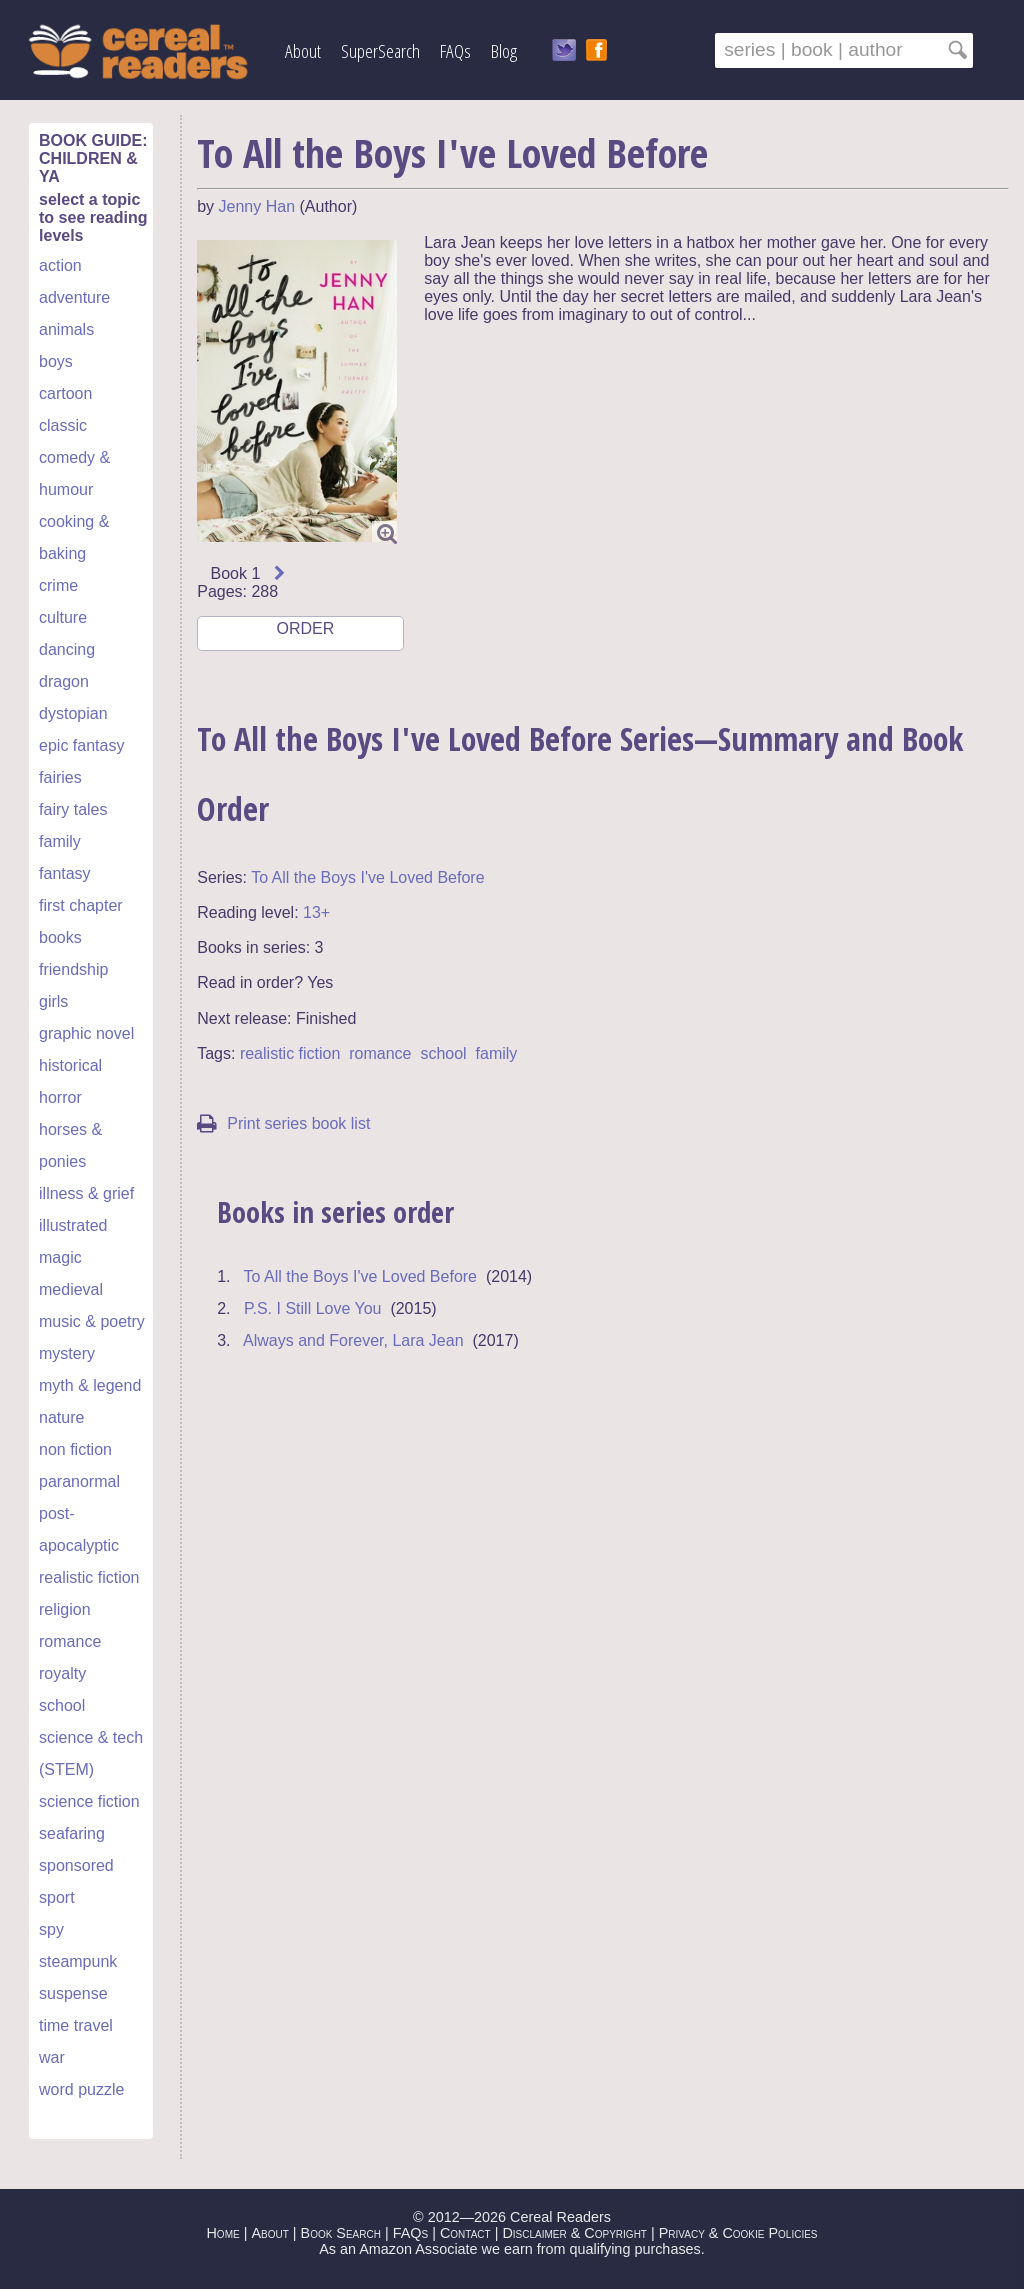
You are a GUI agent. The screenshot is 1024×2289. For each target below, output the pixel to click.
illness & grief (86, 1193)
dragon (64, 681)
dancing (67, 649)
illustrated (73, 1225)
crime (58, 585)
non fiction (75, 1449)
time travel (76, 2025)
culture (63, 617)
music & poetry (92, 1321)
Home (222, 2233)
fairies (60, 777)
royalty (62, 1673)
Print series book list (283, 1123)
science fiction (89, 1801)
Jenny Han (257, 206)
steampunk (78, 1961)
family (60, 841)
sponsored (76, 1865)
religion (65, 1609)
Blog (504, 50)
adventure (74, 297)
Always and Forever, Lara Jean (353, 1340)
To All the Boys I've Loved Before (367, 877)
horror (60, 1097)
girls (53, 1001)
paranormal (79, 1481)
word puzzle (81, 2089)
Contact (465, 2233)
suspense (73, 1993)
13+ (316, 912)
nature (61, 1417)
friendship (73, 969)
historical (70, 1065)
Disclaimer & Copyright (574, 2233)
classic (63, 425)
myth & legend (90, 1385)
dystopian (73, 713)
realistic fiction (89, 1577)
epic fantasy (81, 745)
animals (66, 329)
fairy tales (73, 809)
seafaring (72, 1833)
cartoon (65, 393)
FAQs (455, 50)
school (62, 1705)
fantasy (65, 873)
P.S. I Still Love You (313, 1308)
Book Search (341, 2233)
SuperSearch (380, 50)
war (52, 2057)
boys (56, 361)
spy (51, 1929)
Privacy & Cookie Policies (738, 2233)
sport (57, 1897)
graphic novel (86, 1033)
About (303, 50)
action (60, 265)
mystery (67, 1353)
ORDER (303, 635)
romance (70, 1641)
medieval (71, 1289)
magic (60, 1257)
